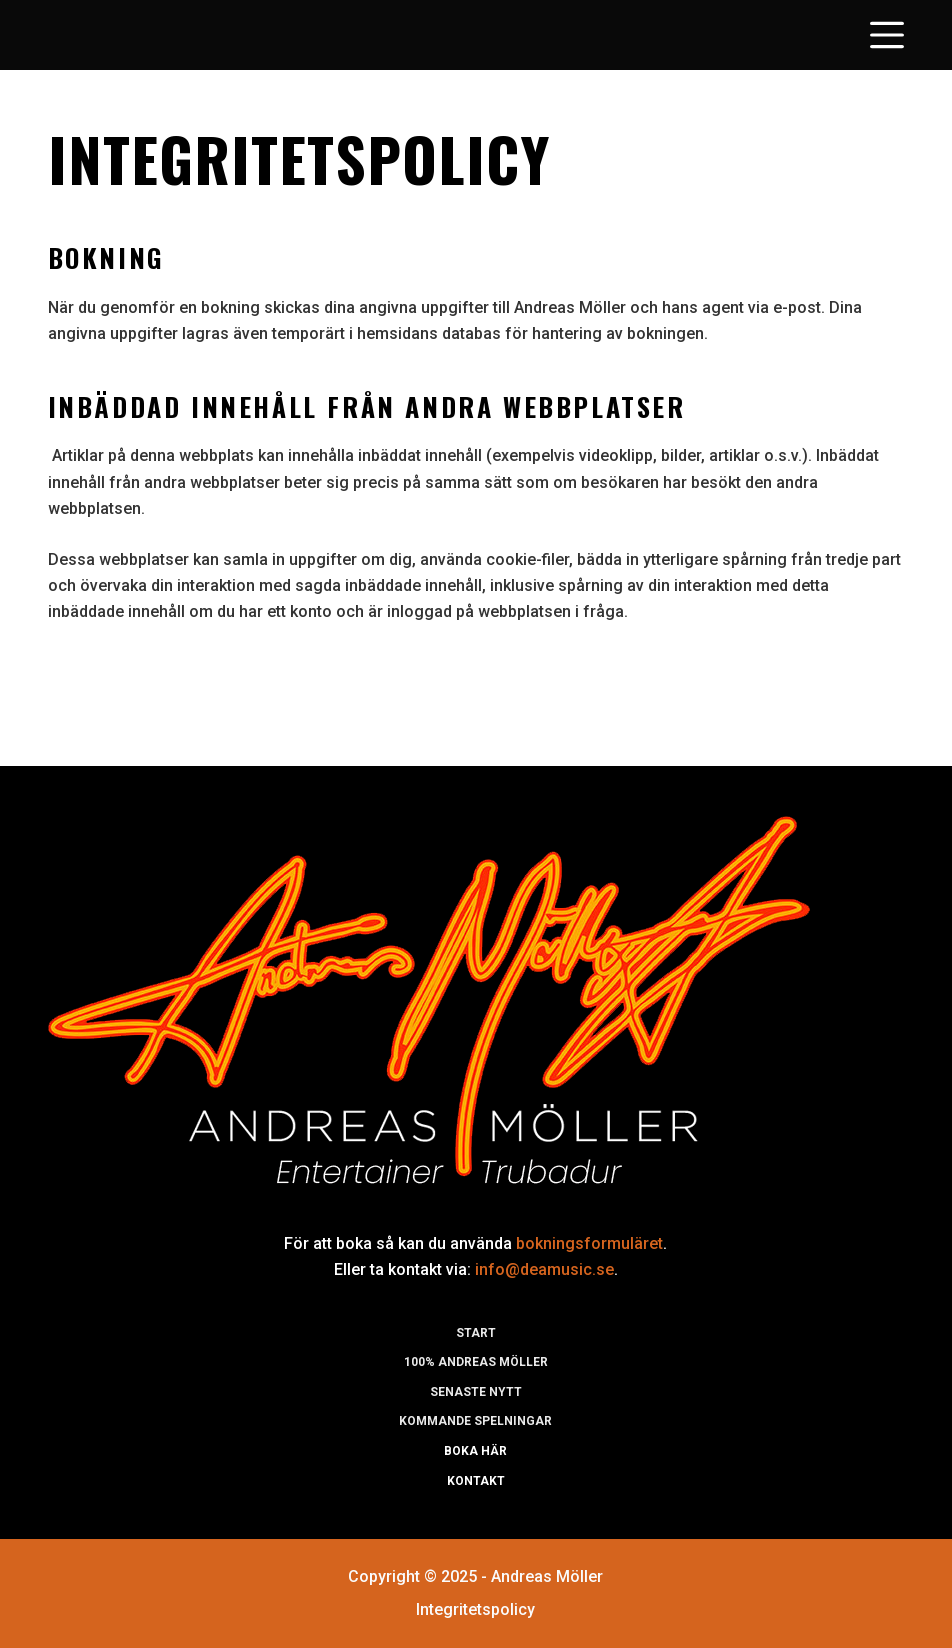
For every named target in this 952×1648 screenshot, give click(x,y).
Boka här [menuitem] (475, 1451)
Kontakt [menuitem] (476, 1481)
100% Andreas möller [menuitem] (476, 1362)
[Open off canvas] (887, 35)
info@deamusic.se (544, 1269)
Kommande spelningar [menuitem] (475, 1421)
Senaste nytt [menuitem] (476, 1392)
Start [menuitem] (476, 1333)
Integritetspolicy (475, 1609)
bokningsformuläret (589, 1243)
